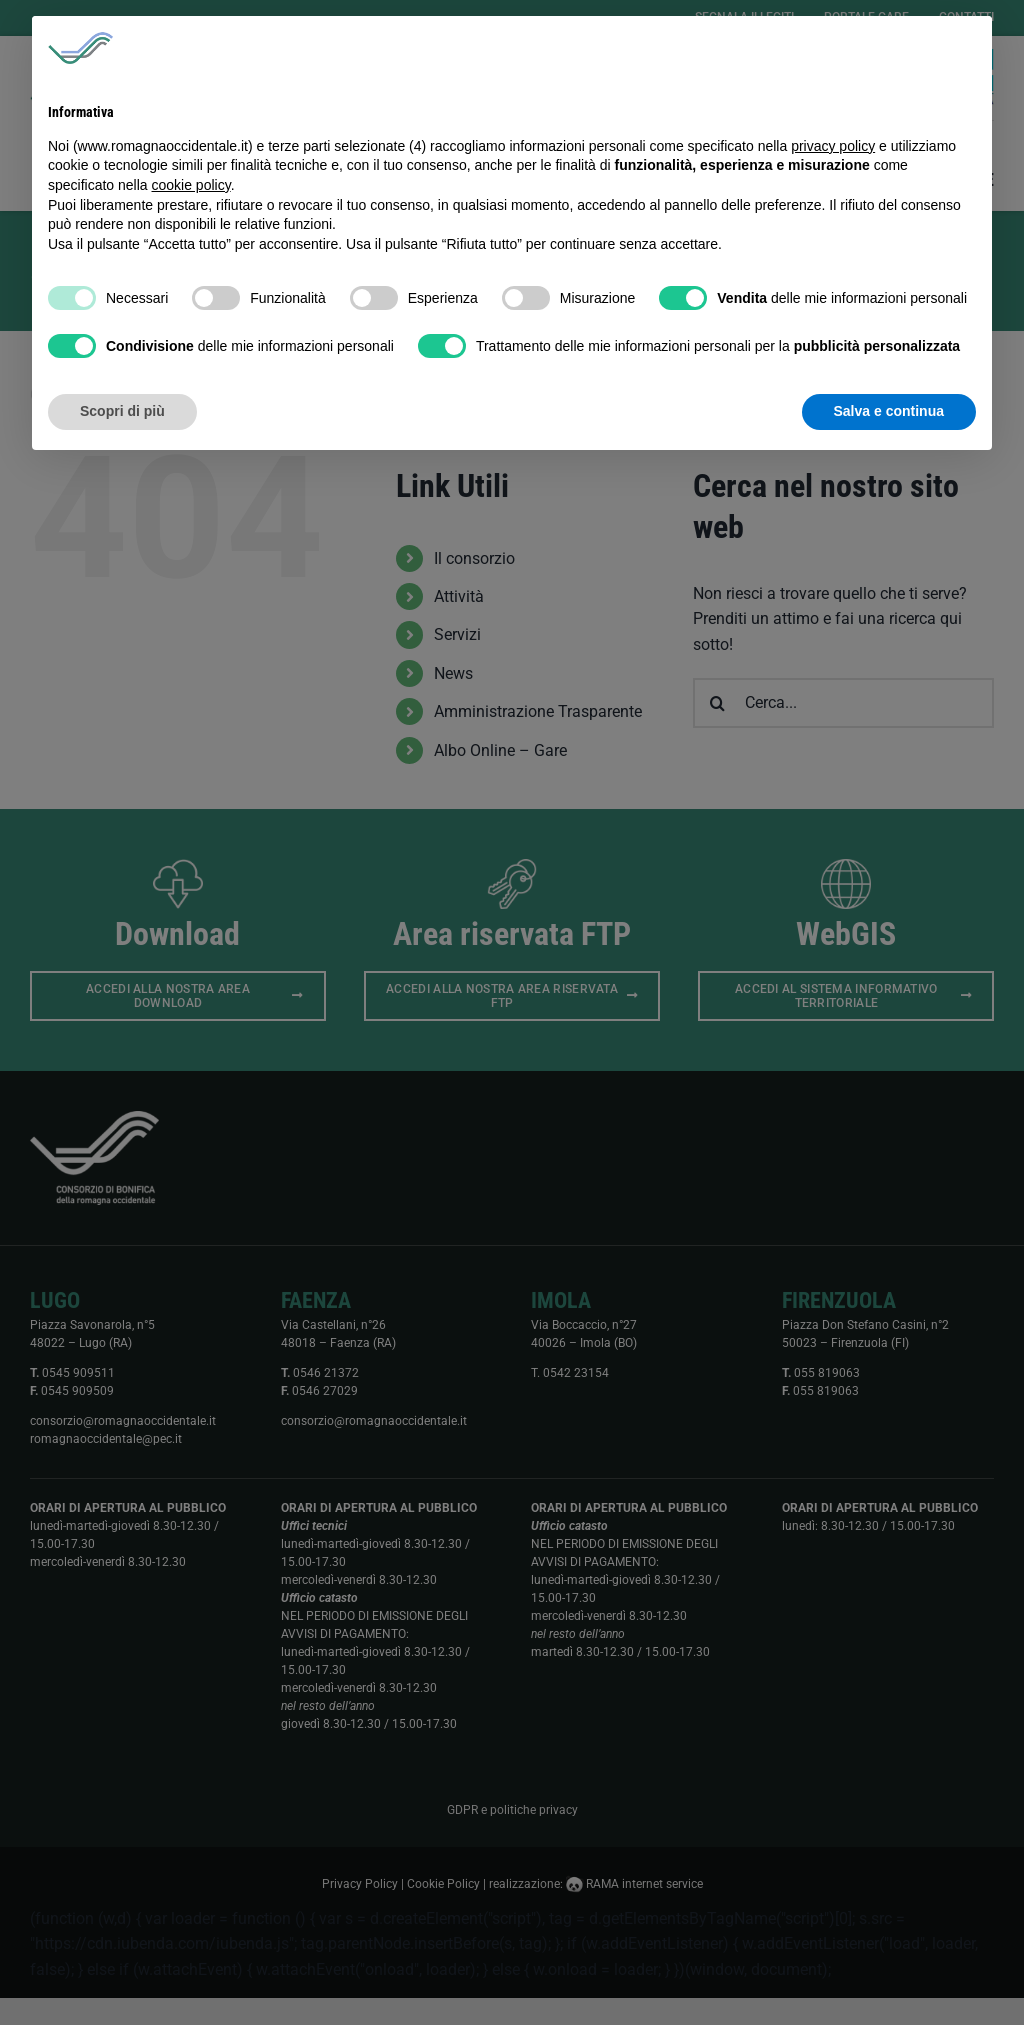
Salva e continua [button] (889, 411)
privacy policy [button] (833, 146)
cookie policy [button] (191, 185)
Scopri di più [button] (122, 411)
